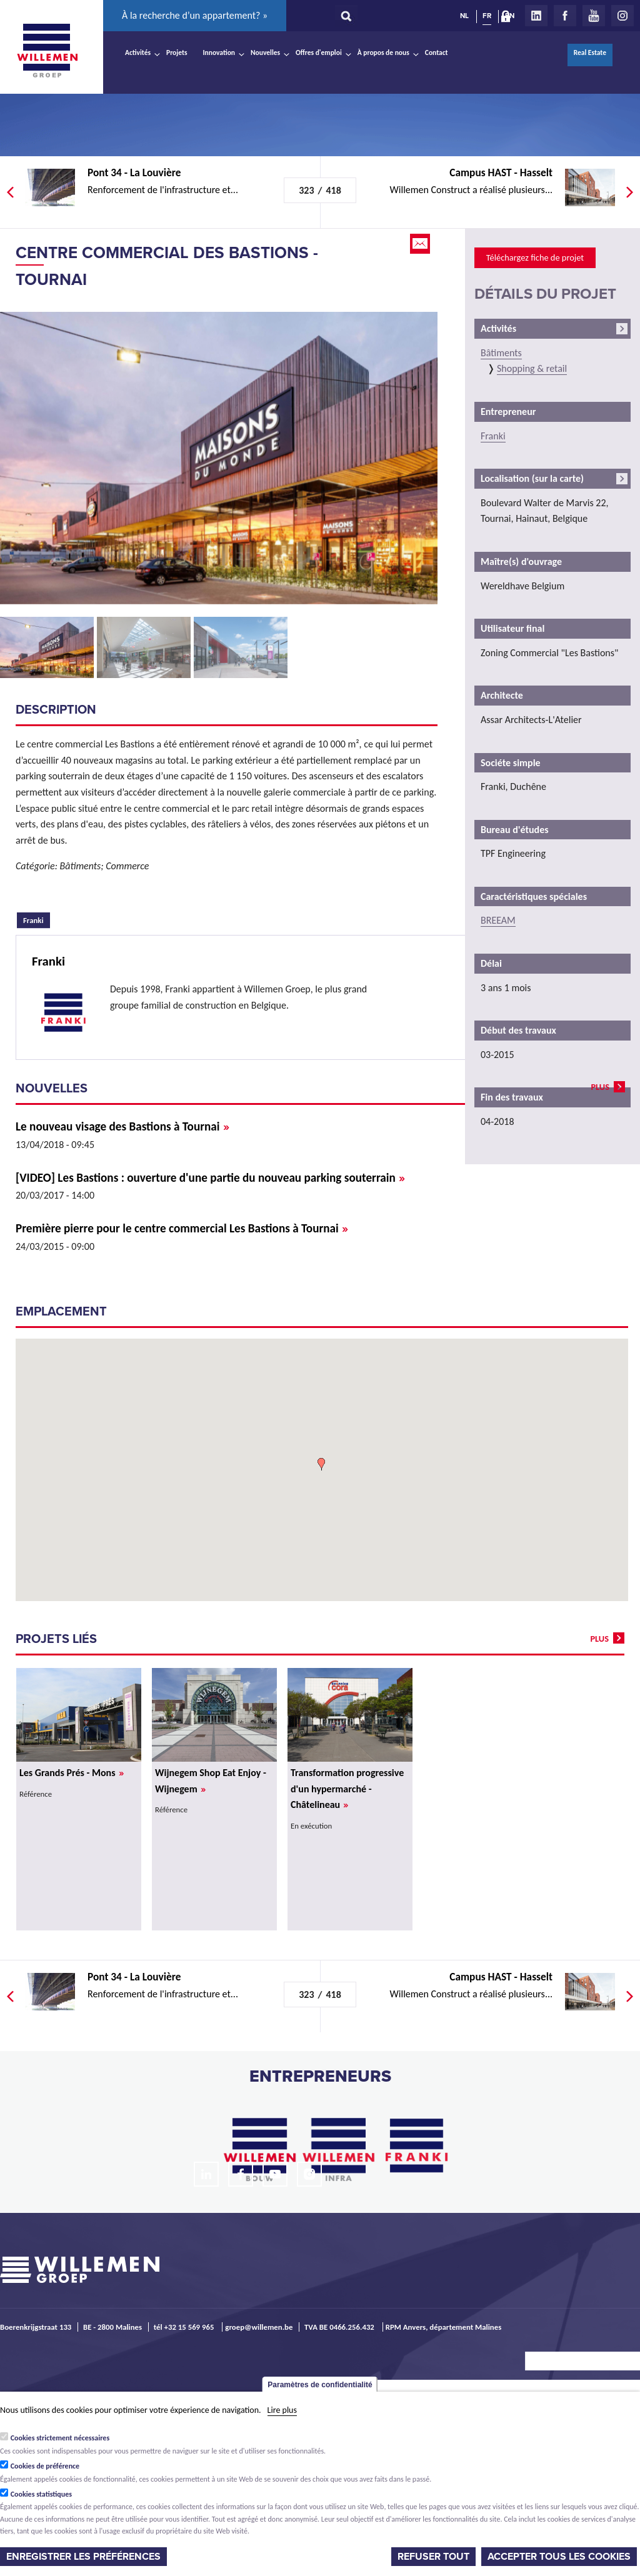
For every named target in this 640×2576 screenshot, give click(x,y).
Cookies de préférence (45, 2466)
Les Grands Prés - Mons (71, 1773)
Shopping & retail (532, 368)
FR (486, 15)
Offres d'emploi (319, 52)
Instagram (622, 15)
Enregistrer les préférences (83, 2556)
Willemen (47, 50)
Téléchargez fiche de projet (535, 257)
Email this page (421, 244)
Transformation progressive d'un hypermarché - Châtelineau (347, 1788)
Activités (138, 52)
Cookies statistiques (41, 2494)
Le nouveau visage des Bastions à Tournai (122, 1126)
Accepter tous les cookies (559, 2556)
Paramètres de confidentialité (320, 2384)
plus (600, 1086)
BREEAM (498, 920)
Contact (436, 52)
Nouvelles (265, 52)
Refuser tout (433, 2556)
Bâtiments (501, 353)
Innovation (219, 52)
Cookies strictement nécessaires (60, 2438)
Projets (176, 52)
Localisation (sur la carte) (532, 478)
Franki (36, 918)
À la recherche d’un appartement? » (195, 15)
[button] (321, 1464)
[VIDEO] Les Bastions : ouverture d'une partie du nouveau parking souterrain (210, 1178)
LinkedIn (536, 15)
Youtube (593, 15)
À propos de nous (383, 52)
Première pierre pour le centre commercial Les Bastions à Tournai (182, 1228)
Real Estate (590, 52)
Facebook (565, 15)
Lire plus (282, 2410)
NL (464, 15)
